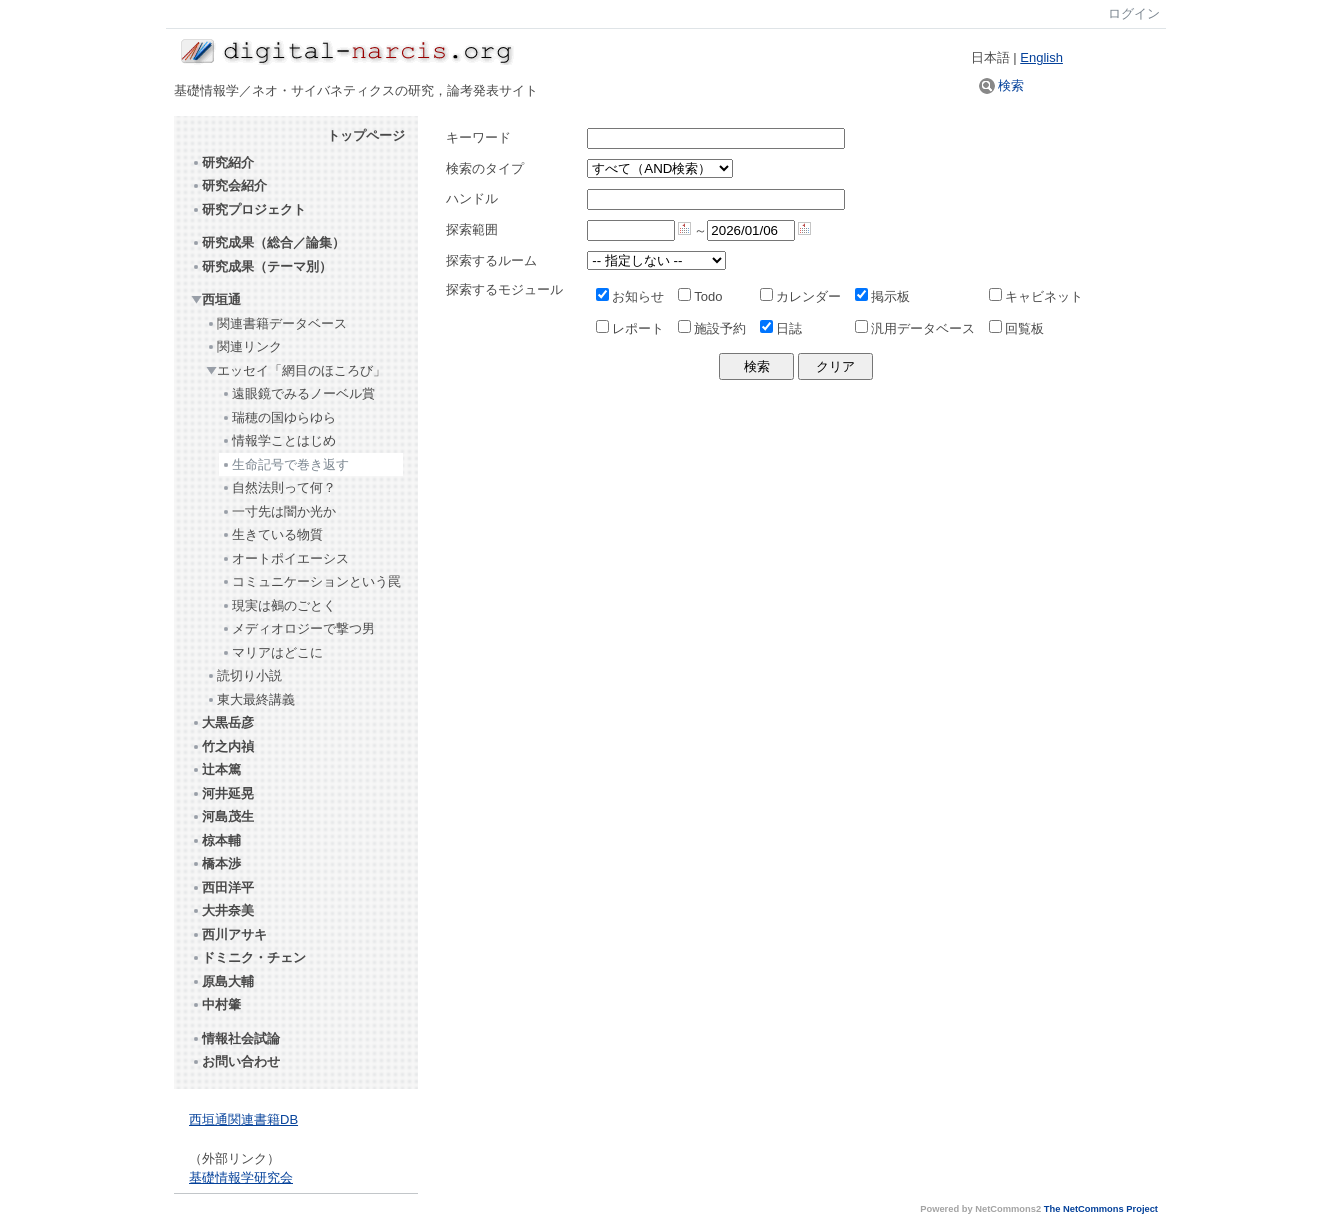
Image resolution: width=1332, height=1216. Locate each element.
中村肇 (216, 1004)
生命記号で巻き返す (285, 464)
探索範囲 (472, 229)
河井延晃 (222, 793)
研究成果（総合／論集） (268, 242)
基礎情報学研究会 (241, 1177)
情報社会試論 (235, 1038)
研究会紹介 (229, 185)
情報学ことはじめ (278, 440)
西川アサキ (229, 934)
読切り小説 (244, 675)
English (1041, 57)
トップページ (366, 135)
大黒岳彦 (222, 722)
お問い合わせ (235, 1061)
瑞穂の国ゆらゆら (278, 417)
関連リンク (244, 346)
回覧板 (1016, 328)
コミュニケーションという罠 (311, 581)
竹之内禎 (222, 746)
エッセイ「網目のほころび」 (296, 370)
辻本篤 (216, 769)
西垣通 (216, 299)
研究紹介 (222, 162)
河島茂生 (222, 816)
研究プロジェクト (248, 209)
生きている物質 (272, 534)
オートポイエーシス (285, 558)
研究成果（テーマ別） (261, 266)
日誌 (781, 328)
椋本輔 (216, 840)
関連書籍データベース (276, 323)
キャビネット (1036, 296)
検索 (1002, 85)
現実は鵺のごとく (278, 605)
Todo (700, 296)
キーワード (478, 137)
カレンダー (800, 296)
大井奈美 (222, 910)
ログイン (1134, 13)
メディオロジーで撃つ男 (298, 628)
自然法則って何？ (278, 487)
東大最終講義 (250, 699)
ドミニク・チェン (248, 957)
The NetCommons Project (1101, 1209)
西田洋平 (222, 887)
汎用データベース (915, 328)
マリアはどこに (272, 652)
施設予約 (712, 328)
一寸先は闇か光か (278, 511)
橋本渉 (216, 863)
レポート (630, 328)
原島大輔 (222, 981)
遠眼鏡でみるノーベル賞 (298, 393)
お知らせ (630, 296)
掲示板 (882, 296)
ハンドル (472, 198)
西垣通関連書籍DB (243, 1119)
